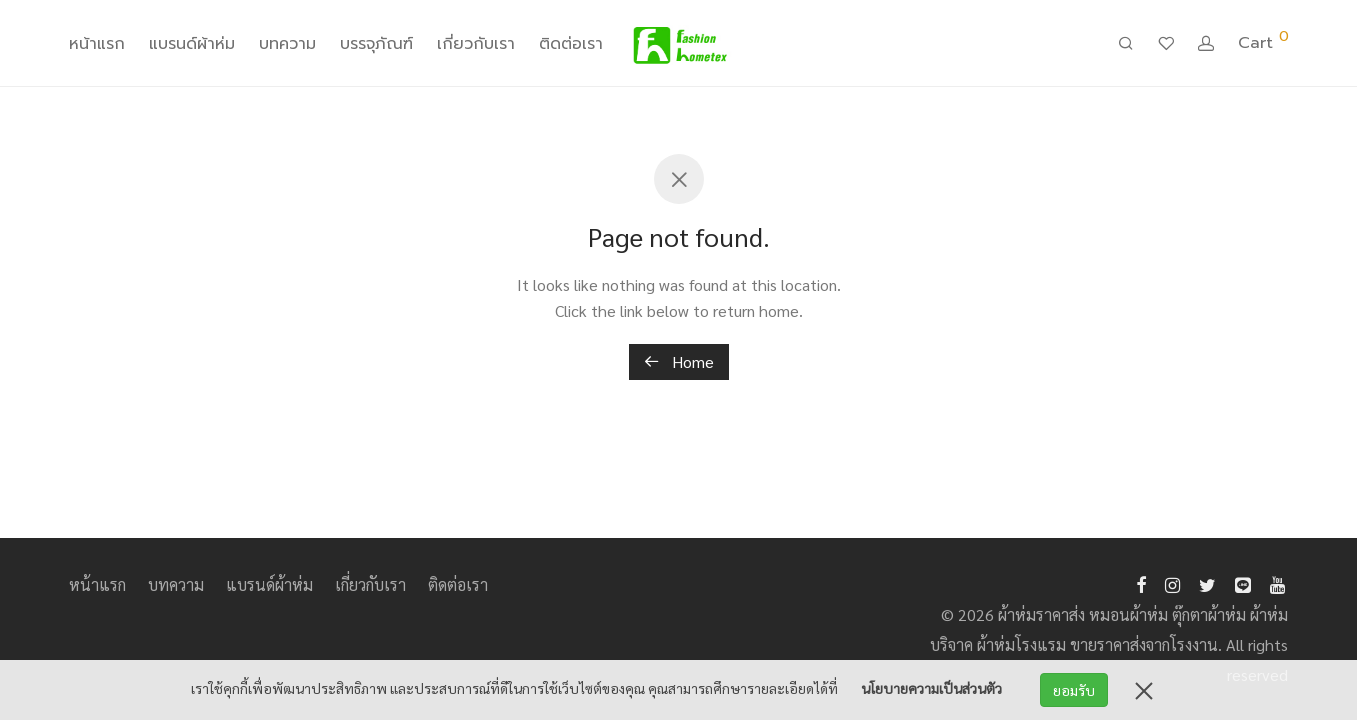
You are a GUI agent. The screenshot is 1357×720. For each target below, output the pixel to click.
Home (679, 361)
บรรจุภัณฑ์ (376, 44)
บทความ (287, 44)
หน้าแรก (97, 44)
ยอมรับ (1074, 690)
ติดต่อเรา (571, 44)
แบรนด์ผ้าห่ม (192, 44)
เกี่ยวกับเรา (476, 44)
